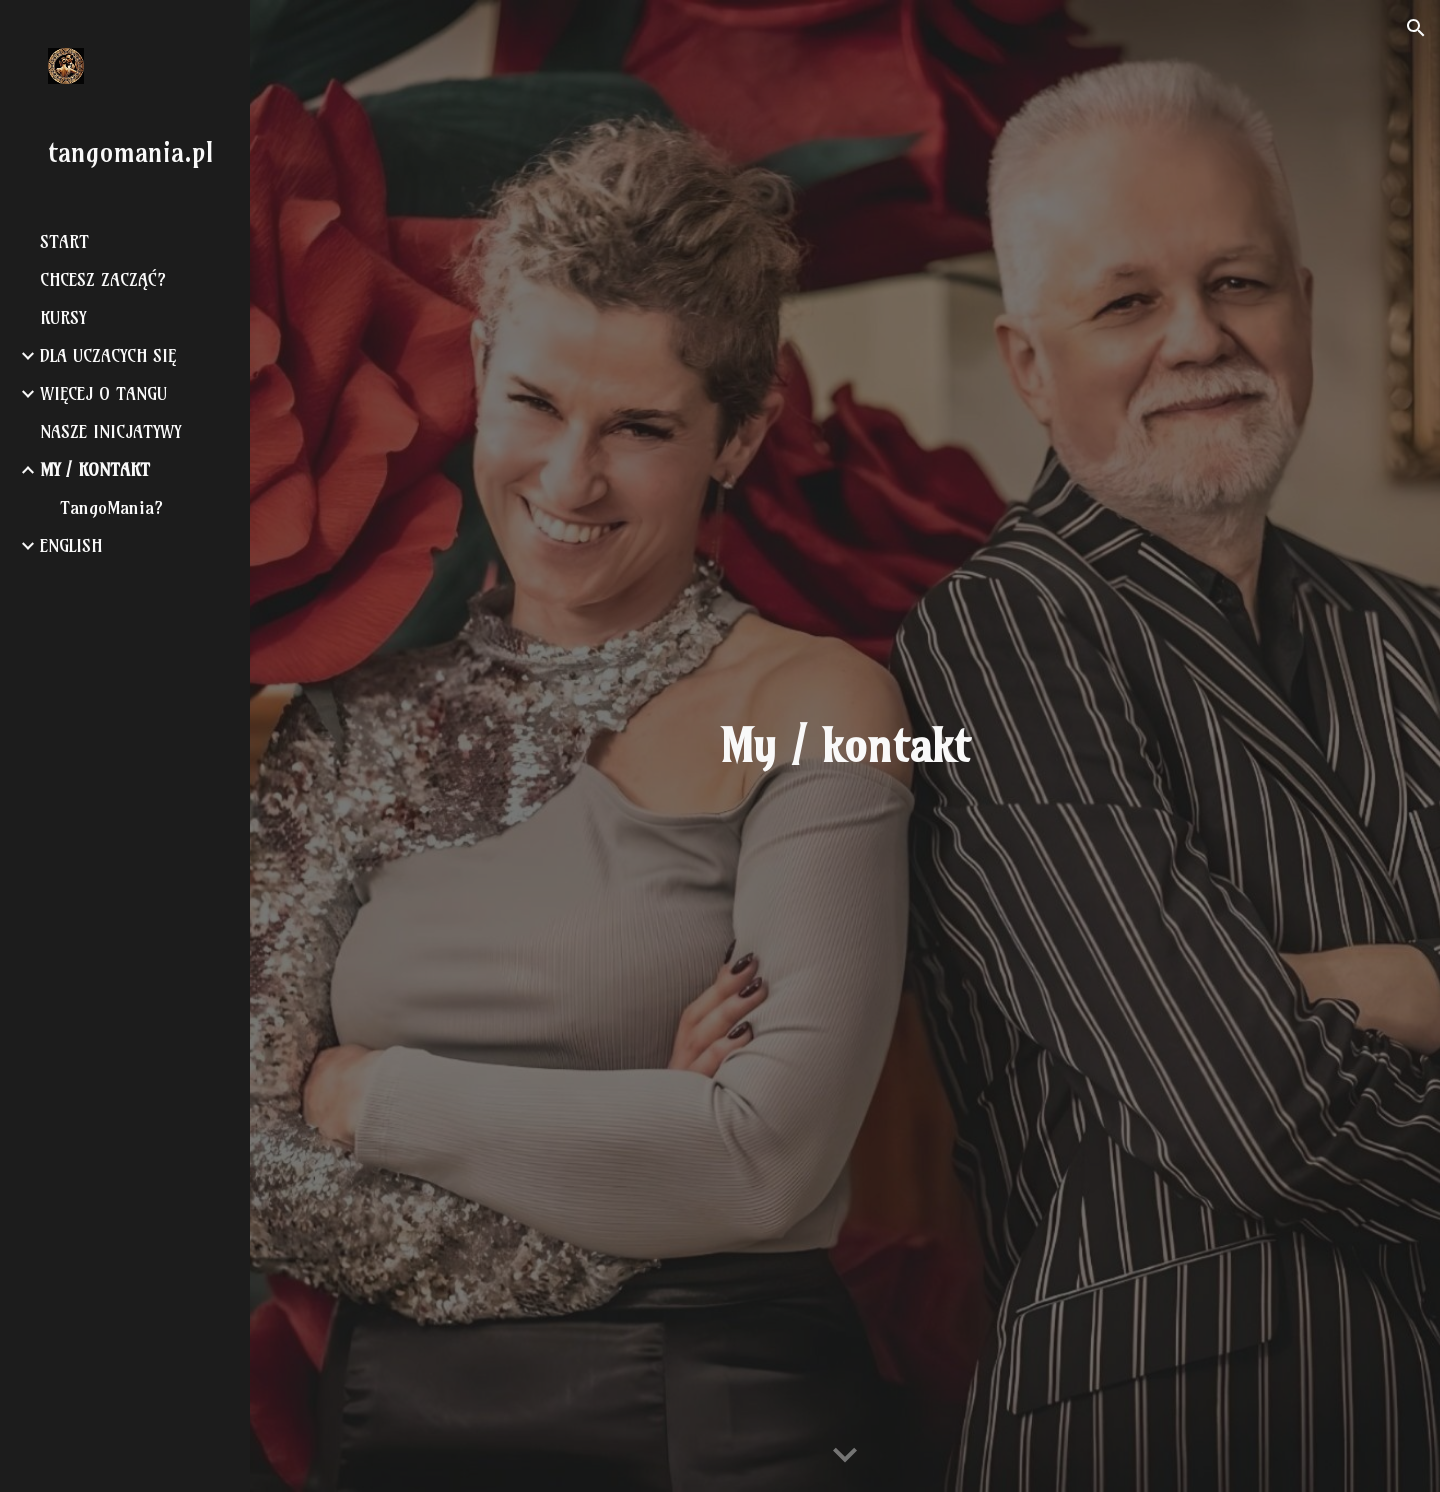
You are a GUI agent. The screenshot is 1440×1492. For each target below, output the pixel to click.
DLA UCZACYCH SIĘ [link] (108, 356)
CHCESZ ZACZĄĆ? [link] (103, 280)
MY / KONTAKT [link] (95, 470)
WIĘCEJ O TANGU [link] (103, 394)
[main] (845, 746)
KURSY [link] (63, 318)
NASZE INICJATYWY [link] (110, 432)
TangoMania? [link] (111, 508)
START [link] (64, 242)
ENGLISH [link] (71, 546)
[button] (1416, 28)
